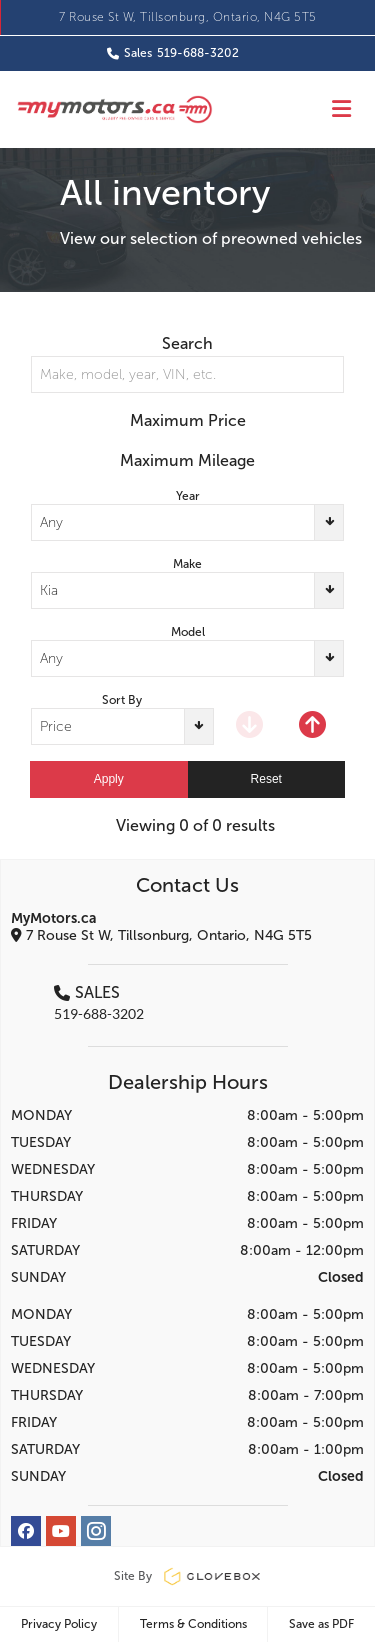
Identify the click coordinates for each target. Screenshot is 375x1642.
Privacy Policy (59, 1624)
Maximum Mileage (187, 460)
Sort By (122, 700)
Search (187, 343)
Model (188, 632)
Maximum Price (188, 420)
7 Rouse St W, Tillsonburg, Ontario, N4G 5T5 (188, 17)
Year (188, 496)
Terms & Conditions (193, 1624)
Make (187, 564)
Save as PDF (321, 1624)
